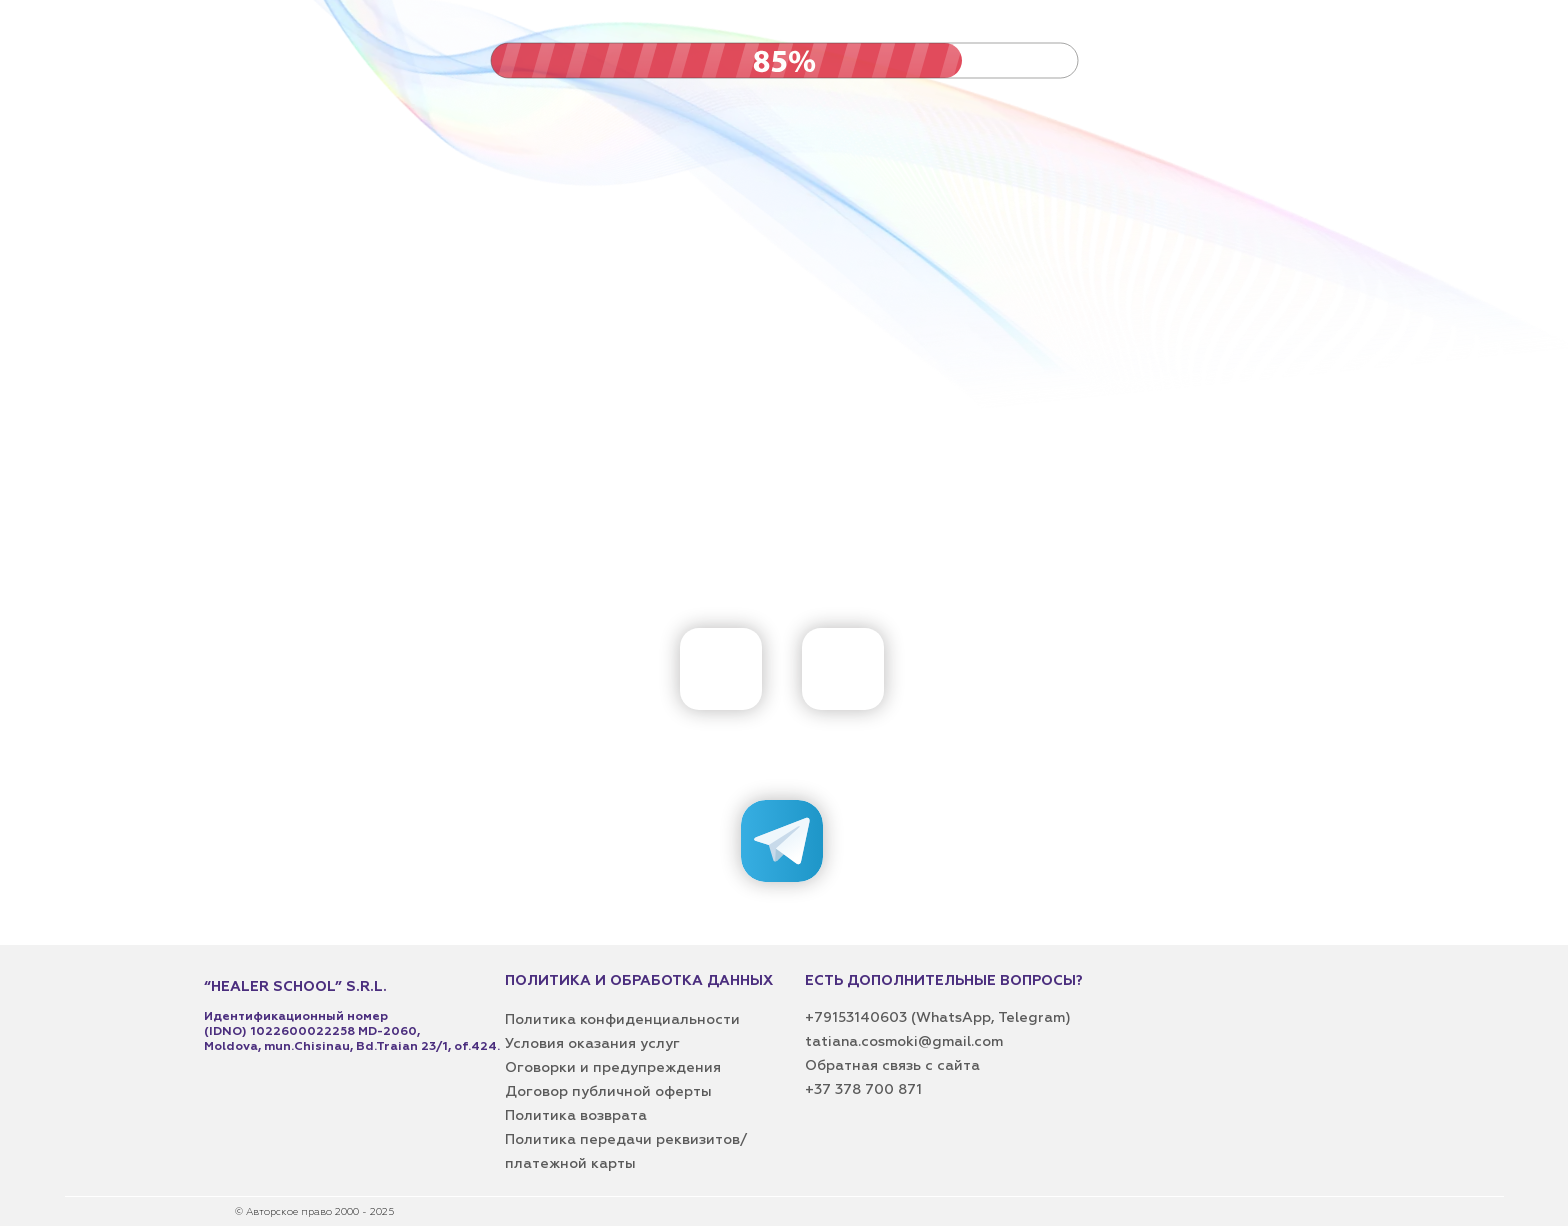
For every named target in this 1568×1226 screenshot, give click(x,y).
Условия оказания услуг (592, 1044)
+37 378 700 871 (863, 1090)
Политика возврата (576, 1116)
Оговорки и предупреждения (613, 1068)
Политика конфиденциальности (622, 1020)
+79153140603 (858, 1018)
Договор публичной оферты (608, 1092)
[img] (843, 669)
